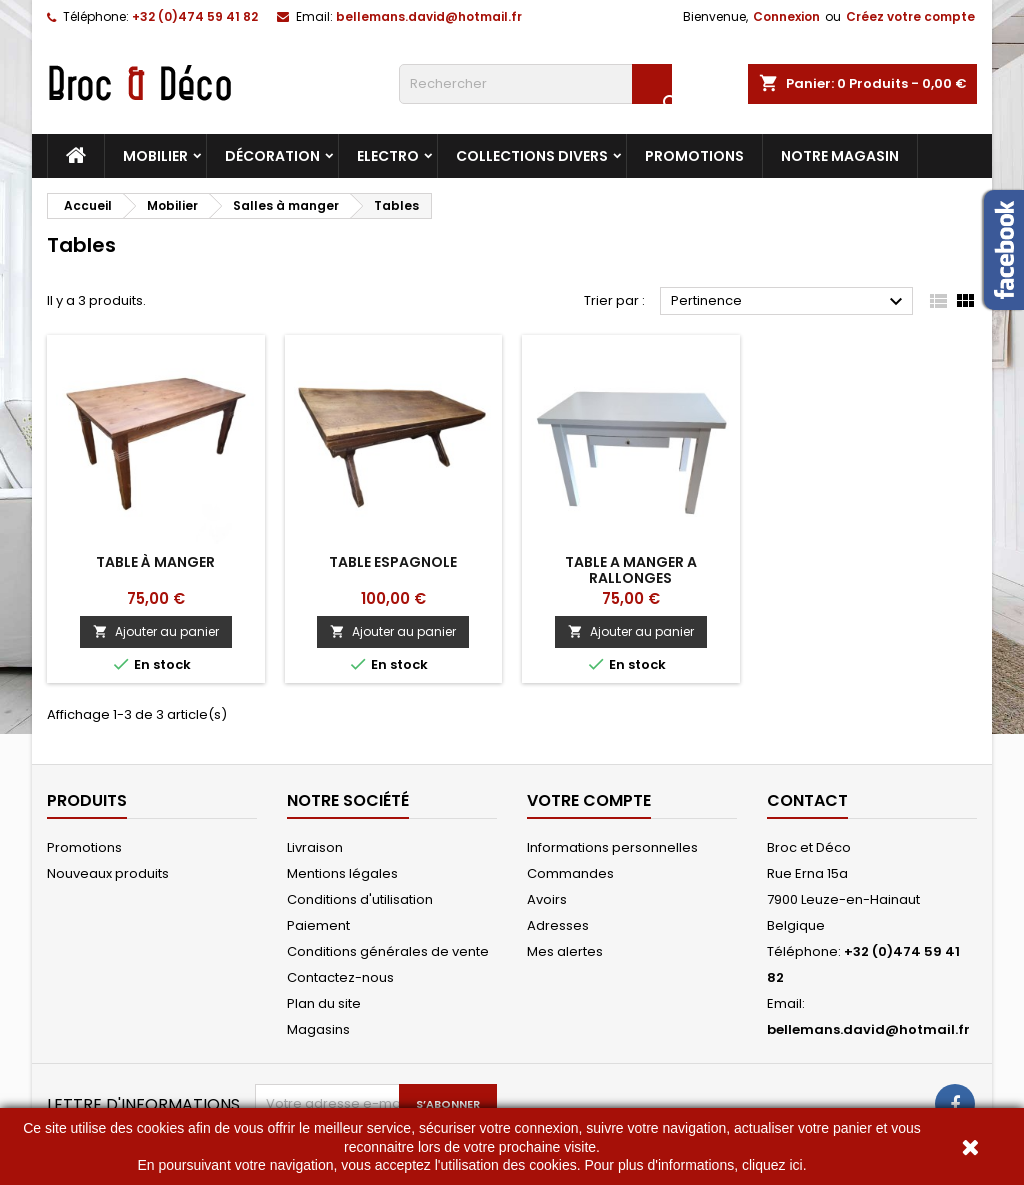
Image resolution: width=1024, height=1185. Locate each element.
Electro (388, 156)
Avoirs (547, 899)
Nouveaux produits (108, 873)
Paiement (318, 925)
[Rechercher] (535, 84)
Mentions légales (342, 873)
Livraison (315, 847)
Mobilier (155, 156)
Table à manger (155, 562)
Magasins (318, 1029)
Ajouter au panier (156, 631)
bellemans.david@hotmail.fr (429, 16)
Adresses (558, 925)
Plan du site (324, 1003)
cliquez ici (772, 1165)
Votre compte (589, 800)
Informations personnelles (612, 847)
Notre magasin (840, 156)
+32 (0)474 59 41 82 (195, 16)
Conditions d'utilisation (360, 899)
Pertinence (789, 302)
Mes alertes (565, 951)
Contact (807, 800)
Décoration (272, 156)
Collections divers (532, 156)
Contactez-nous (340, 977)
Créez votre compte (910, 16)
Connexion (786, 16)
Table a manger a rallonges (631, 570)
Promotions (694, 156)
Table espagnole (393, 562)
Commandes (570, 873)
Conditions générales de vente (388, 951)
